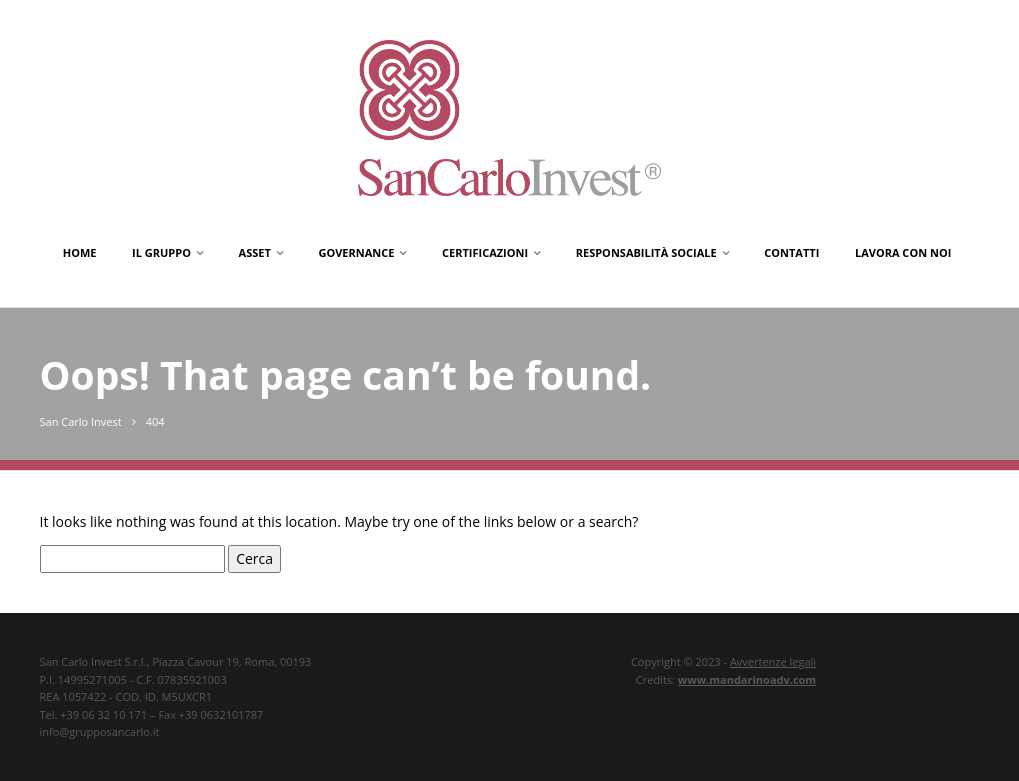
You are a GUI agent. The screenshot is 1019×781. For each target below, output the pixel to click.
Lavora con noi (903, 252)
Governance (356, 252)
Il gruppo (161, 252)
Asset (255, 252)
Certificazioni (485, 252)
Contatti (791, 252)
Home (80, 252)
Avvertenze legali (773, 661)
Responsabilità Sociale (646, 252)
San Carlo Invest (81, 421)
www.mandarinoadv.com (747, 679)
